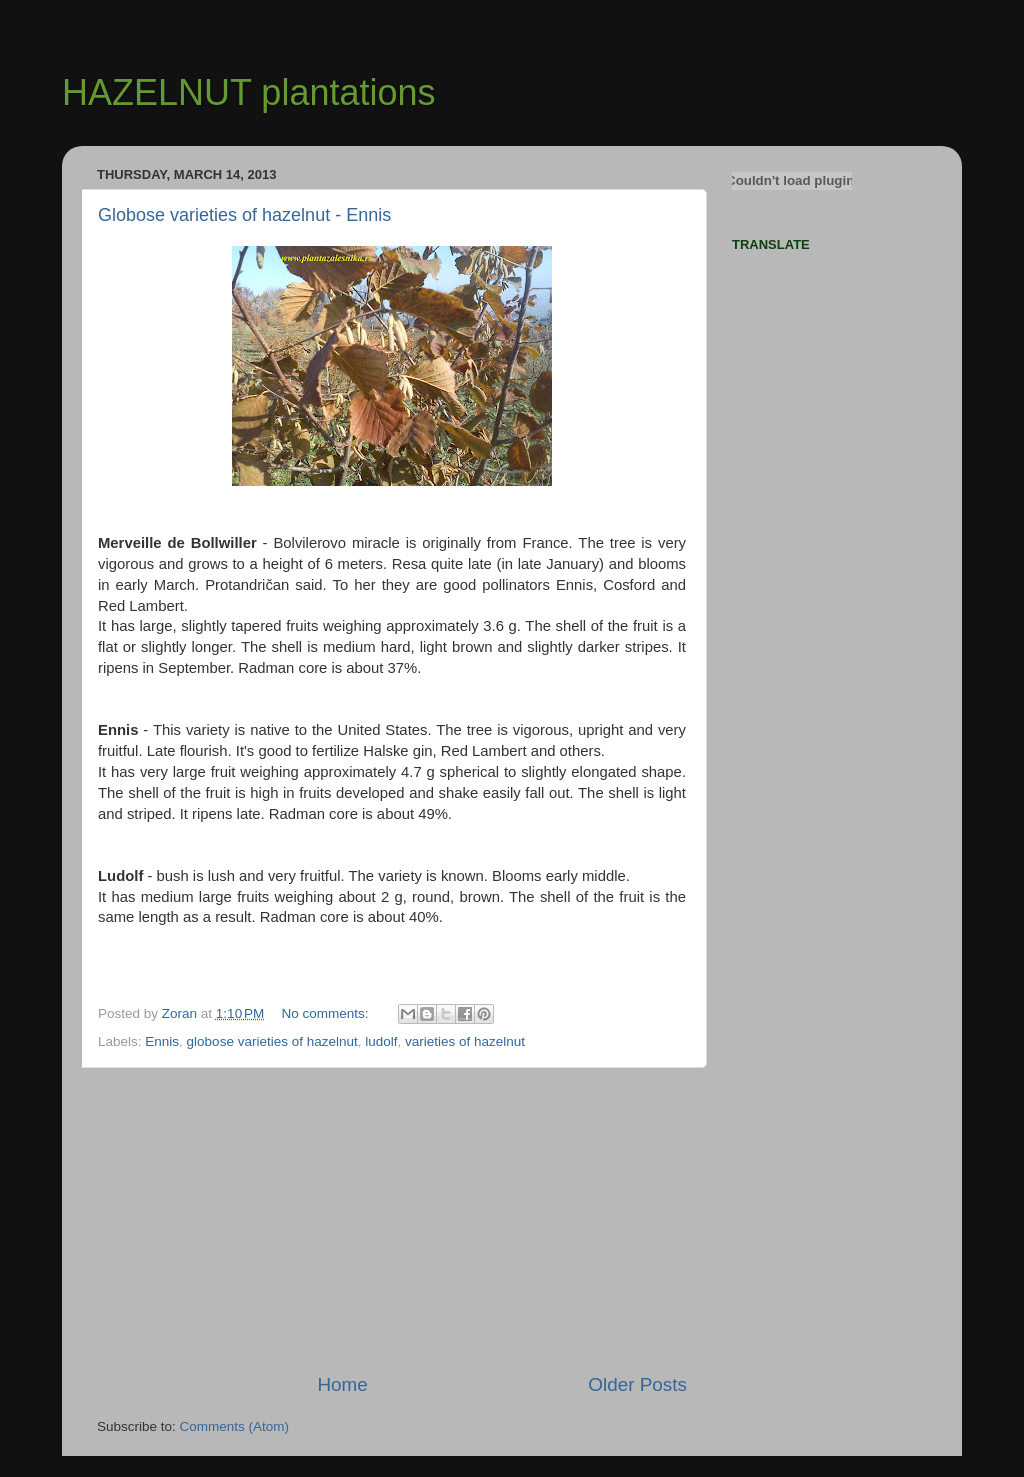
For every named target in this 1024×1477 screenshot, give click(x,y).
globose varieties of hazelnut (272, 1041)
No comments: (327, 1013)
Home (342, 1384)
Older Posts (637, 1384)
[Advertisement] (392, 1220)
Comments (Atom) (235, 1426)
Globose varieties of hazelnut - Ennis (244, 215)
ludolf (381, 1041)
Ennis (162, 1041)
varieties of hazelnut (465, 1041)
